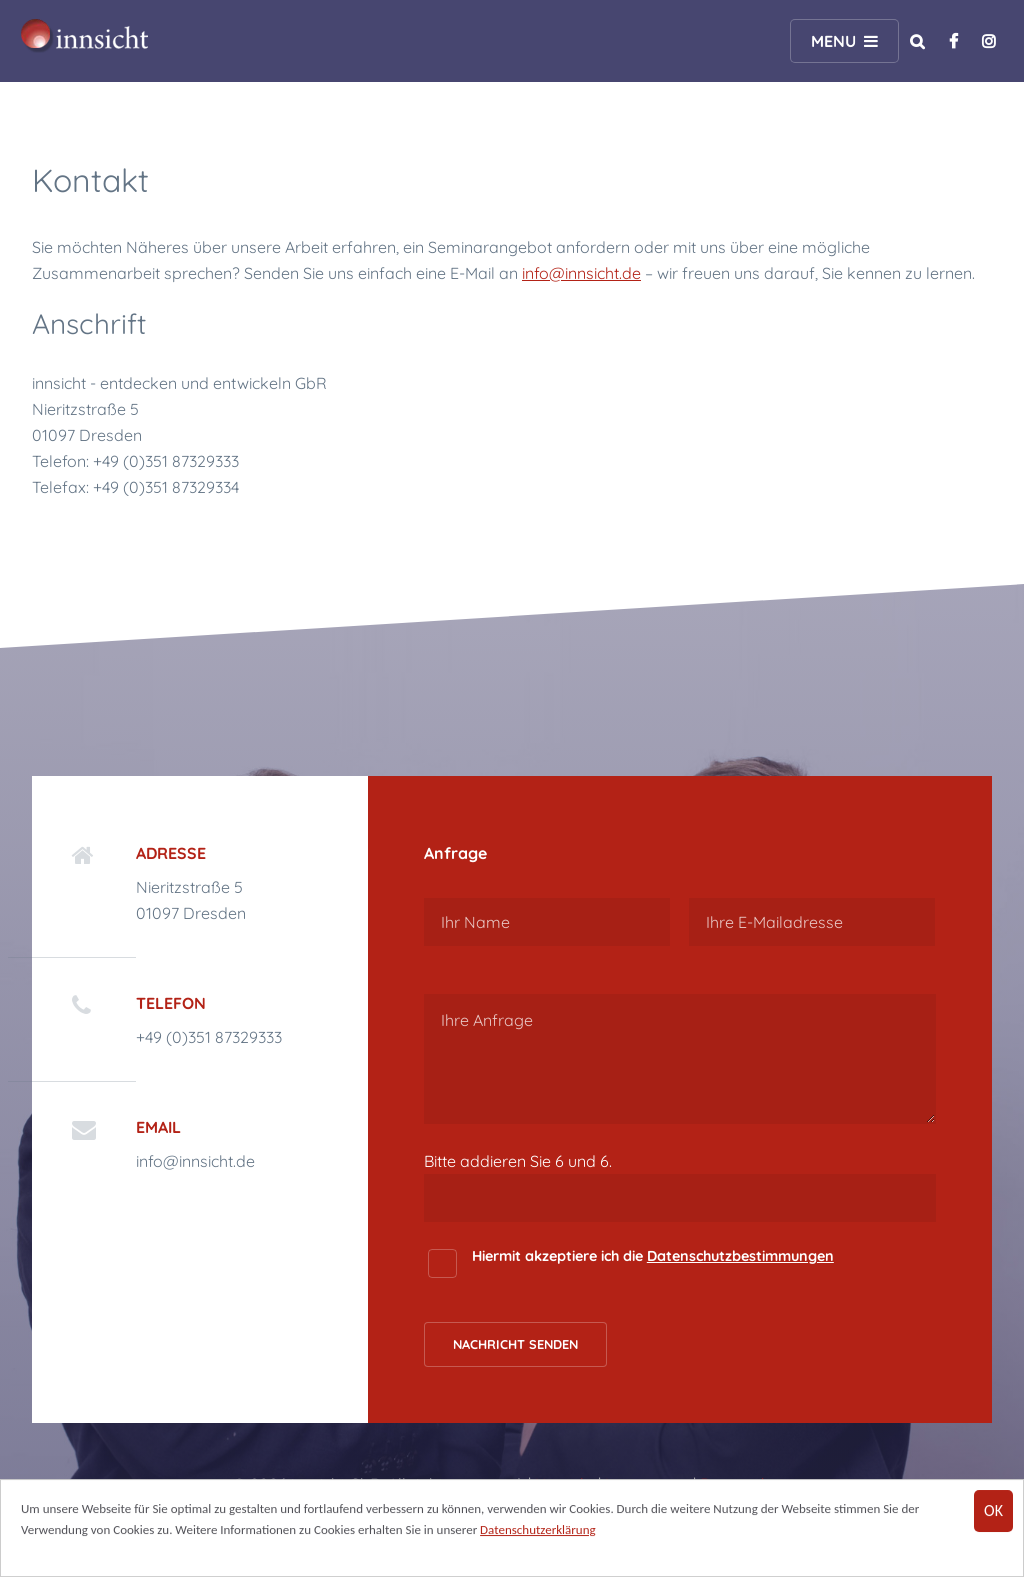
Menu (833, 41)
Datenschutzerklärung (538, 1531)
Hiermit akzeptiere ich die (653, 1256)
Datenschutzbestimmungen (740, 1256)
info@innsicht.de (581, 273)
